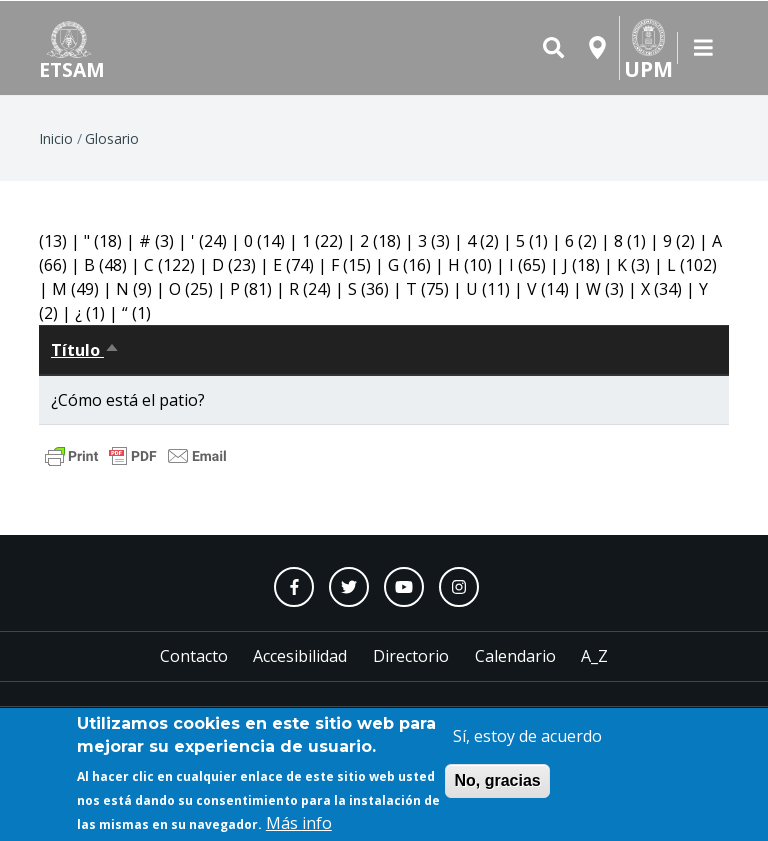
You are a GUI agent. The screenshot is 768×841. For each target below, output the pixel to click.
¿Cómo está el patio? (128, 400)
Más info (299, 826)
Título (85, 350)
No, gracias (497, 783)
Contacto (194, 656)
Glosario (112, 138)
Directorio (411, 656)
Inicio (56, 138)
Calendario (515, 656)
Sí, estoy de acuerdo (527, 739)
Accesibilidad (300, 656)
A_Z (594, 656)
